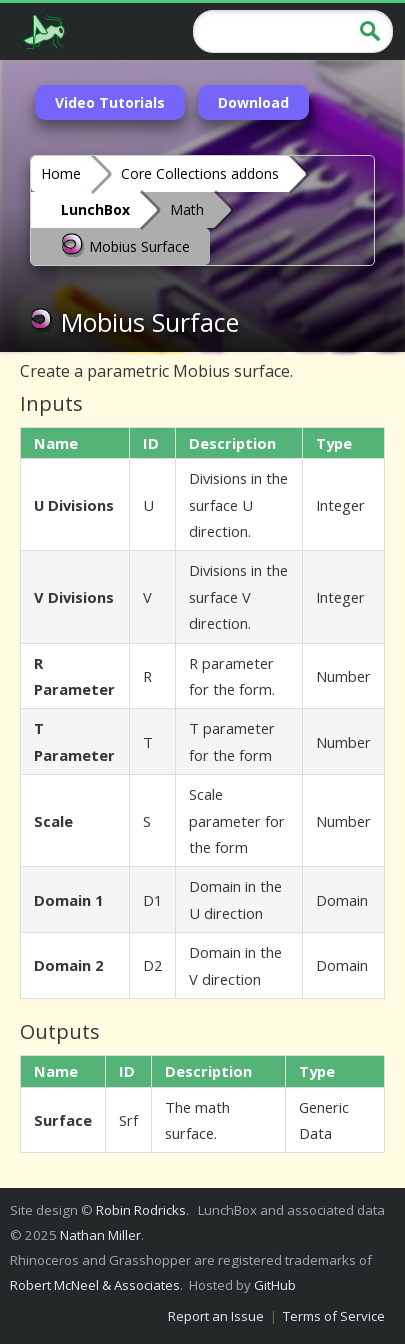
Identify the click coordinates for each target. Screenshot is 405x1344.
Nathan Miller (100, 1235)
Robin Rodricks (141, 1210)
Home (61, 173)
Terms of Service (334, 1316)
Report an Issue (216, 1316)
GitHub (275, 1285)
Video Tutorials (110, 102)
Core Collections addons (200, 173)
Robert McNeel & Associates (95, 1285)
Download (253, 102)
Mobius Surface (125, 245)
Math (187, 209)
